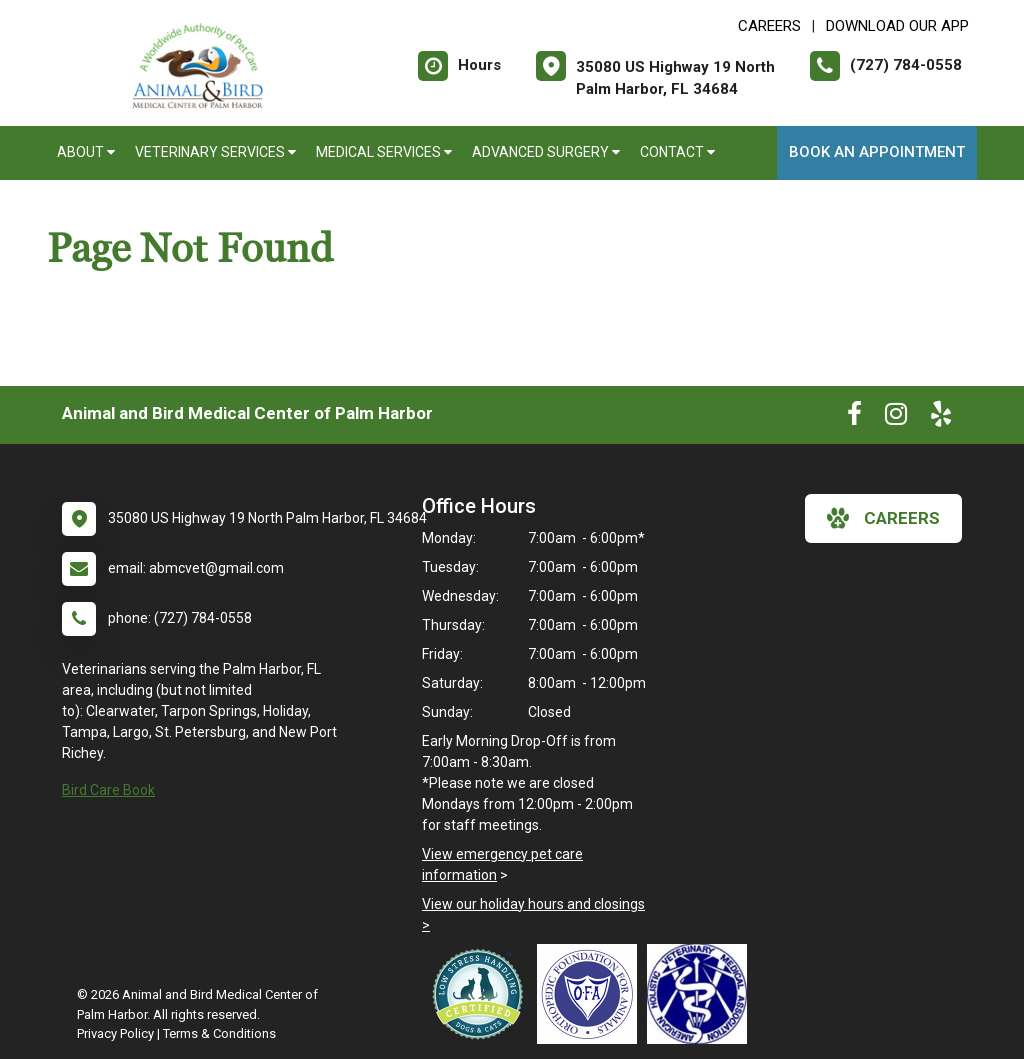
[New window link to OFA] (592, 994)
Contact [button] (677, 152)
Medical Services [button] (384, 152)
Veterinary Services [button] (215, 152)
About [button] (86, 152)
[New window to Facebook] (854, 418)
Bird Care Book (108, 790)
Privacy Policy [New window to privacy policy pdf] (115, 1033)
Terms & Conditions (219, 1033)
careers (883, 518)
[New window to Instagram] (896, 418)
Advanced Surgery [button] (546, 152)
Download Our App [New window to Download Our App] (897, 26)
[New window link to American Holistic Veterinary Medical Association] (702, 994)
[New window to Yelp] (941, 418)
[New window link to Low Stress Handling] (482, 994)
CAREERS (769, 26)
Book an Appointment (877, 152)
